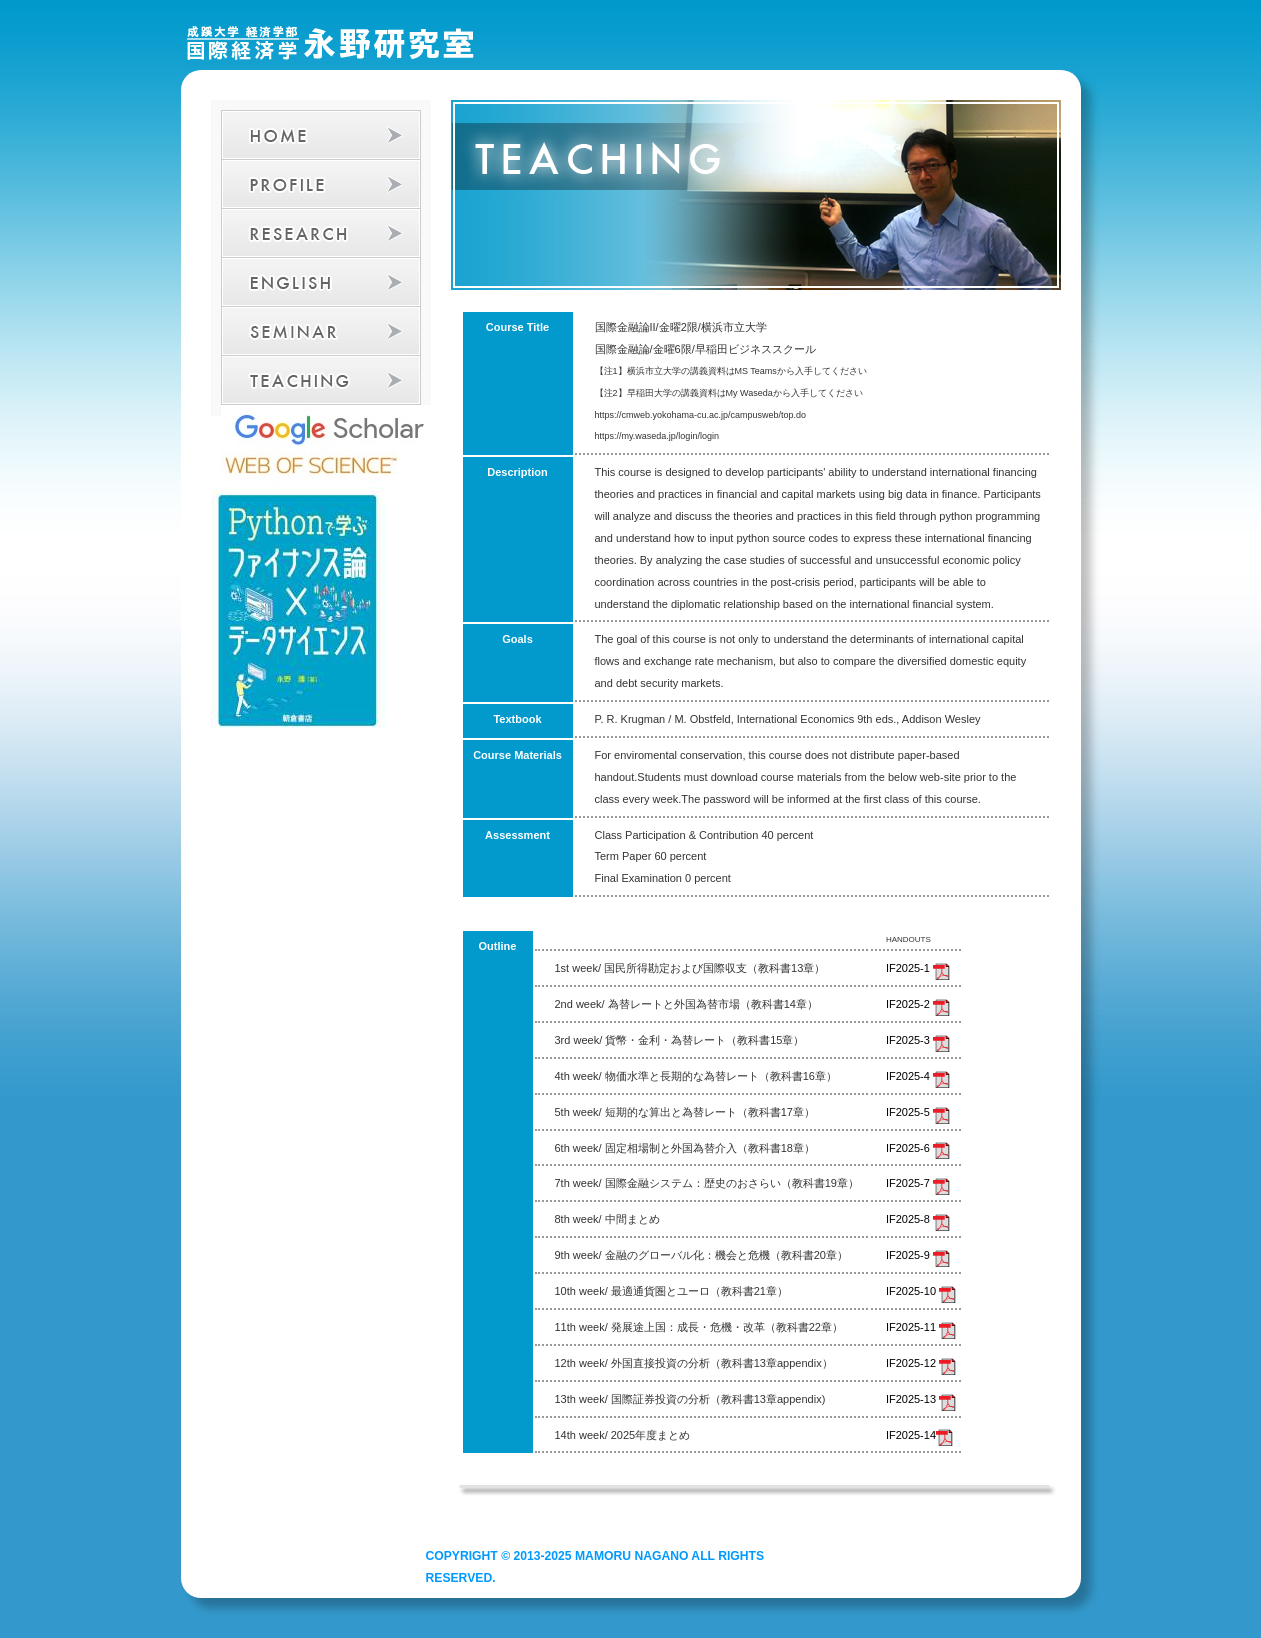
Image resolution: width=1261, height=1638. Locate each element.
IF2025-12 (921, 1363)
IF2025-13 (921, 1399)
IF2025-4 (918, 1076)
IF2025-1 (918, 968)
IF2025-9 (918, 1255)
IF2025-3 (918, 1040)
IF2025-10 (921, 1291)
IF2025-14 (919, 1435)
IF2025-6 (918, 1148)
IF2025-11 (921, 1327)
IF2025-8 (918, 1219)
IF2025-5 (918, 1112)
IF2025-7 (918, 1183)
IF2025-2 (918, 1004)
